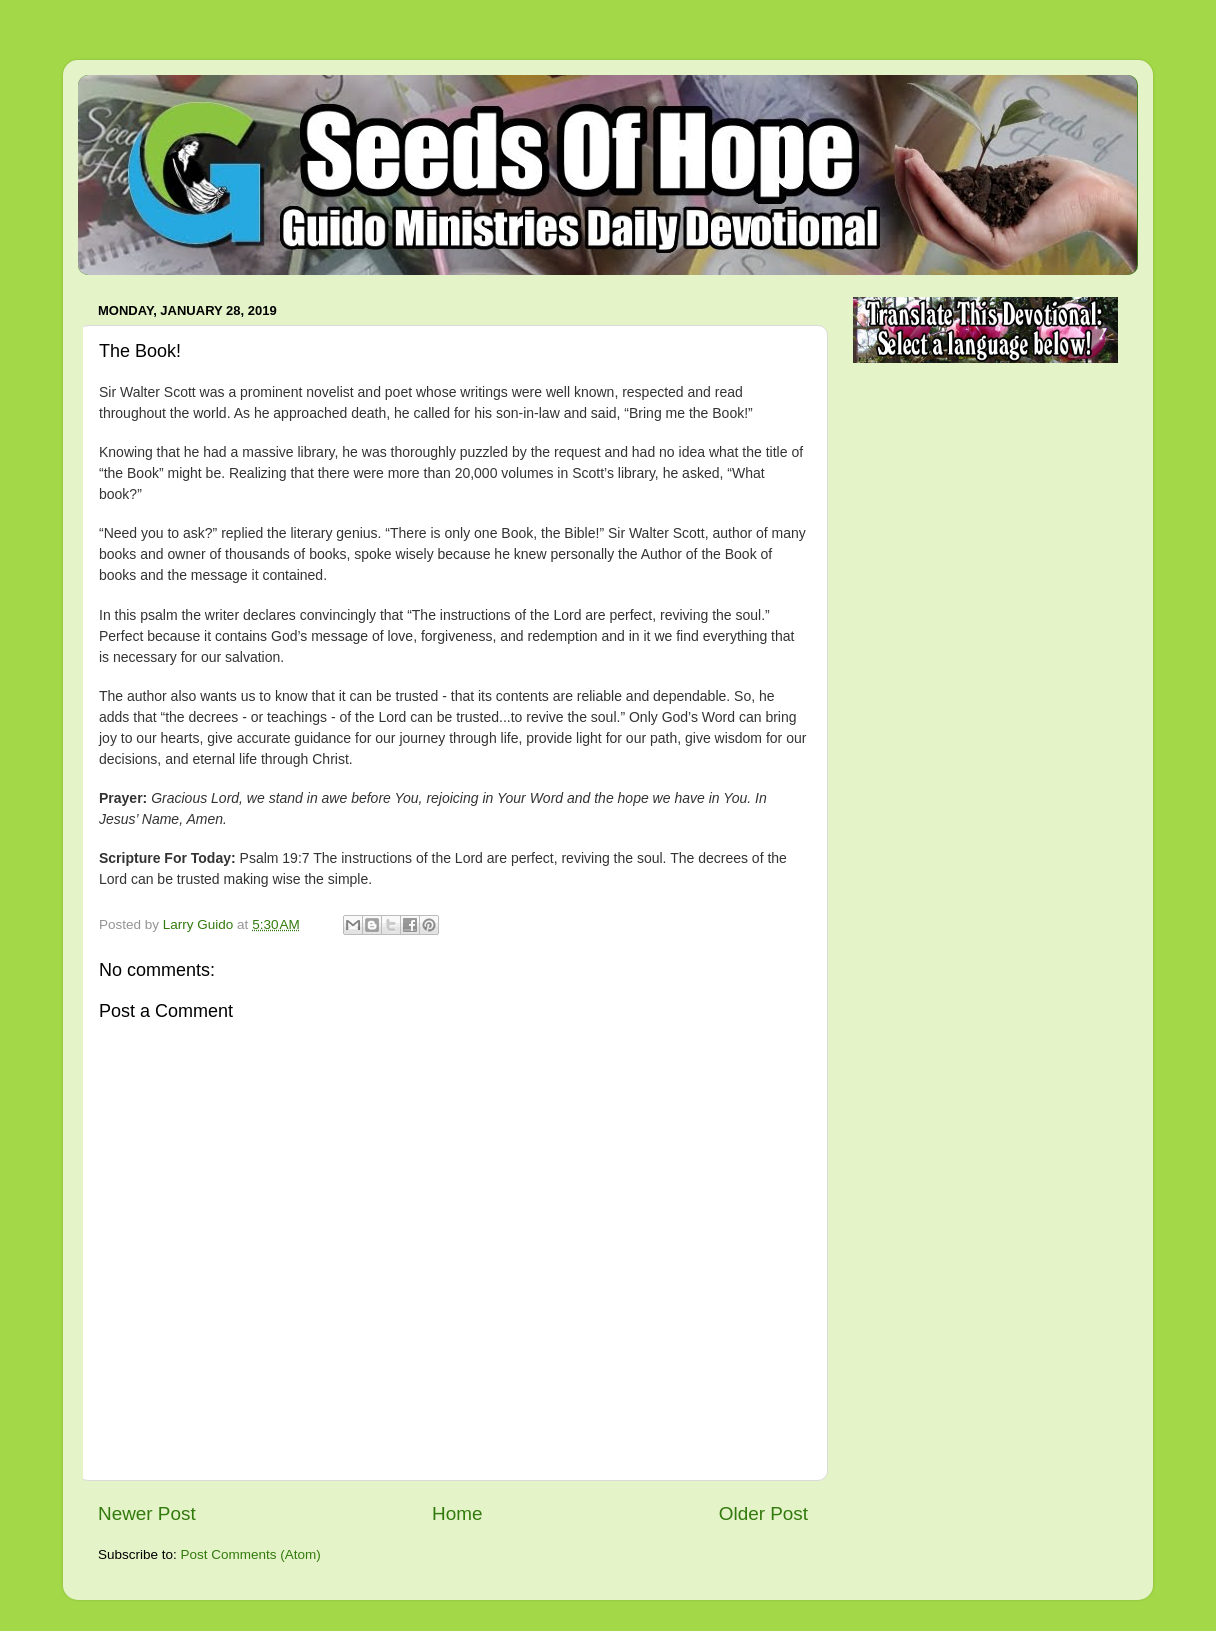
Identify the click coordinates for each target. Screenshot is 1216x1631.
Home (457, 1513)
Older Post (763, 1513)
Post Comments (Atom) (251, 1554)
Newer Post (147, 1513)
